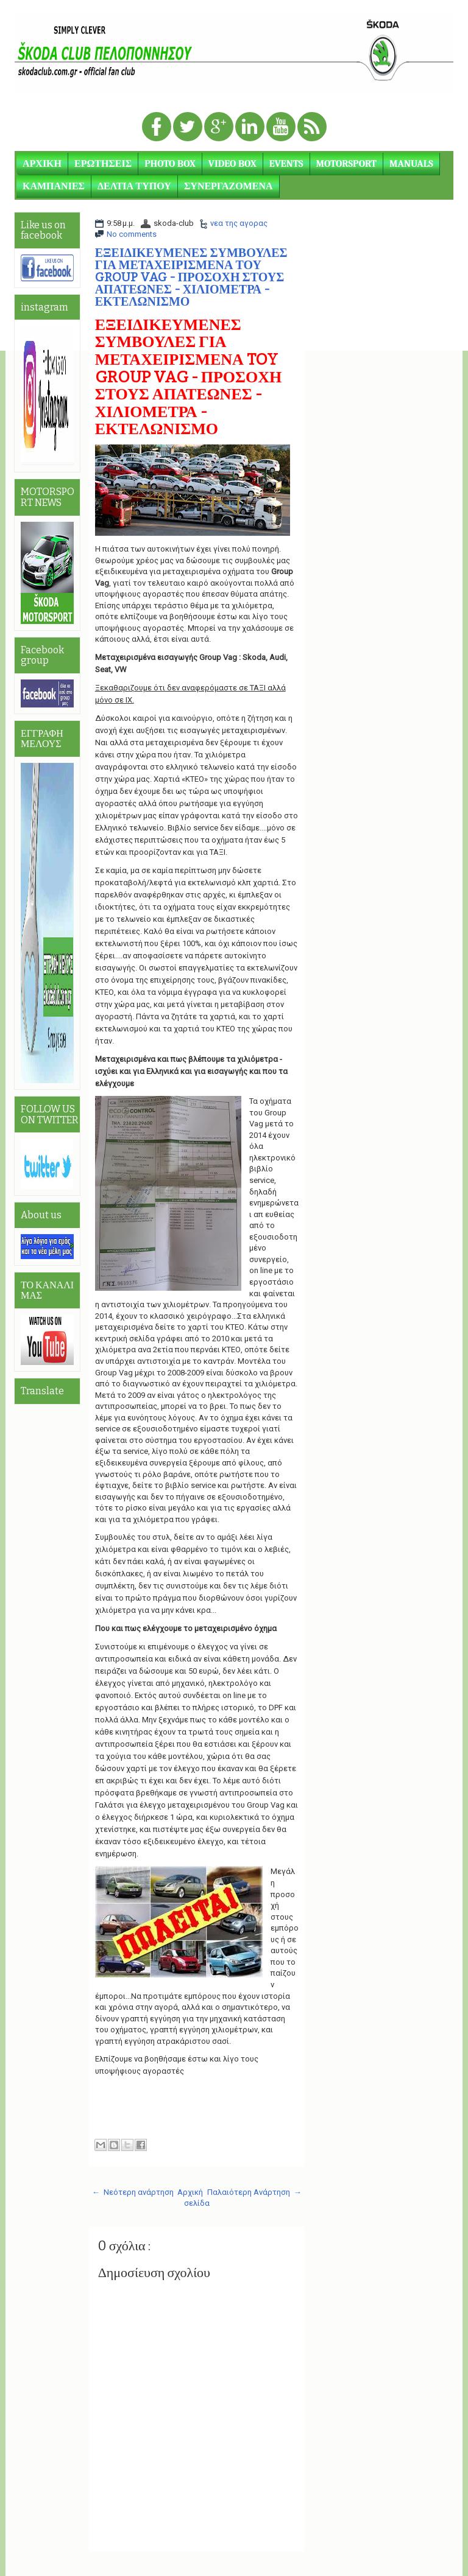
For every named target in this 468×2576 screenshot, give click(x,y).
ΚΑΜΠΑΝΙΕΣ (54, 186)
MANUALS (411, 163)
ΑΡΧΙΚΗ (42, 163)
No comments (132, 234)
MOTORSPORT (346, 163)
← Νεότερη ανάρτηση (133, 2192)
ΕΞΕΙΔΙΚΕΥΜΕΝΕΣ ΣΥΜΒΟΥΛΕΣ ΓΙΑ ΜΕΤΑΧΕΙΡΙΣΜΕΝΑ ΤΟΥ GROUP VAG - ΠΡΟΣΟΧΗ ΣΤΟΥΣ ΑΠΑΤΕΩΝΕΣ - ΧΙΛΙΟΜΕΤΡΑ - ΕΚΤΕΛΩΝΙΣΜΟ (191, 277)
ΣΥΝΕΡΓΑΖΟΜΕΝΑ (228, 186)
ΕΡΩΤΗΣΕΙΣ (103, 163)
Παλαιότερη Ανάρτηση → (254, 2192)
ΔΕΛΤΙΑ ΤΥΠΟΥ (134, 186)
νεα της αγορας (239, 223)
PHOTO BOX (170, 163)
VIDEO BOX (232, 163)
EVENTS (286, 163)
